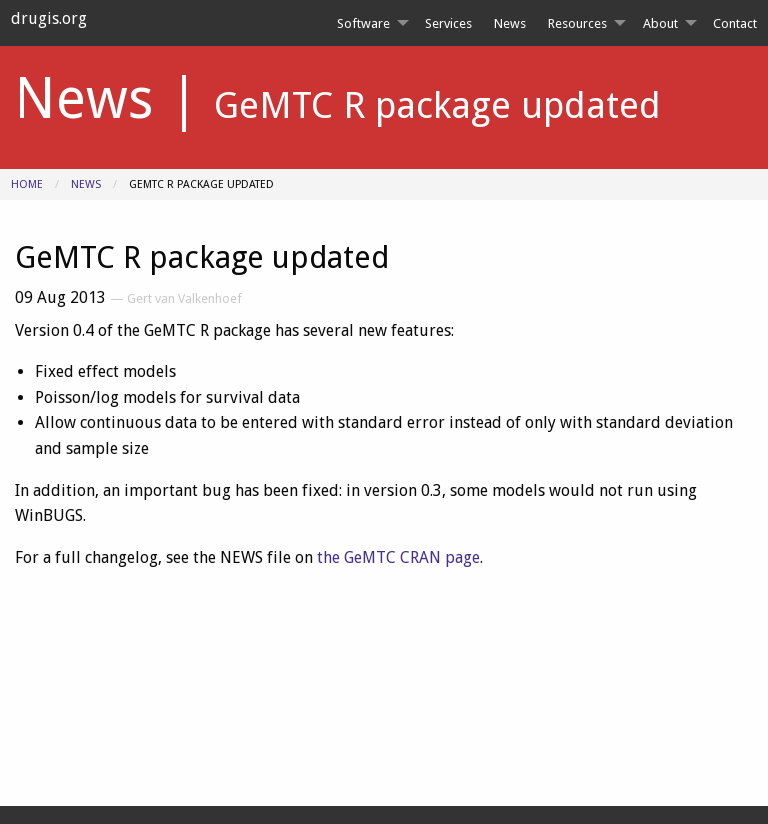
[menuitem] (369, 23)
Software (363, 23)
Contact (735, 23)
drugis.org (49, 18)
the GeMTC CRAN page (398, 557)
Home (27, 184)
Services (448, 23)
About (660, 23)
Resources (577, 23)
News (510, 23)
